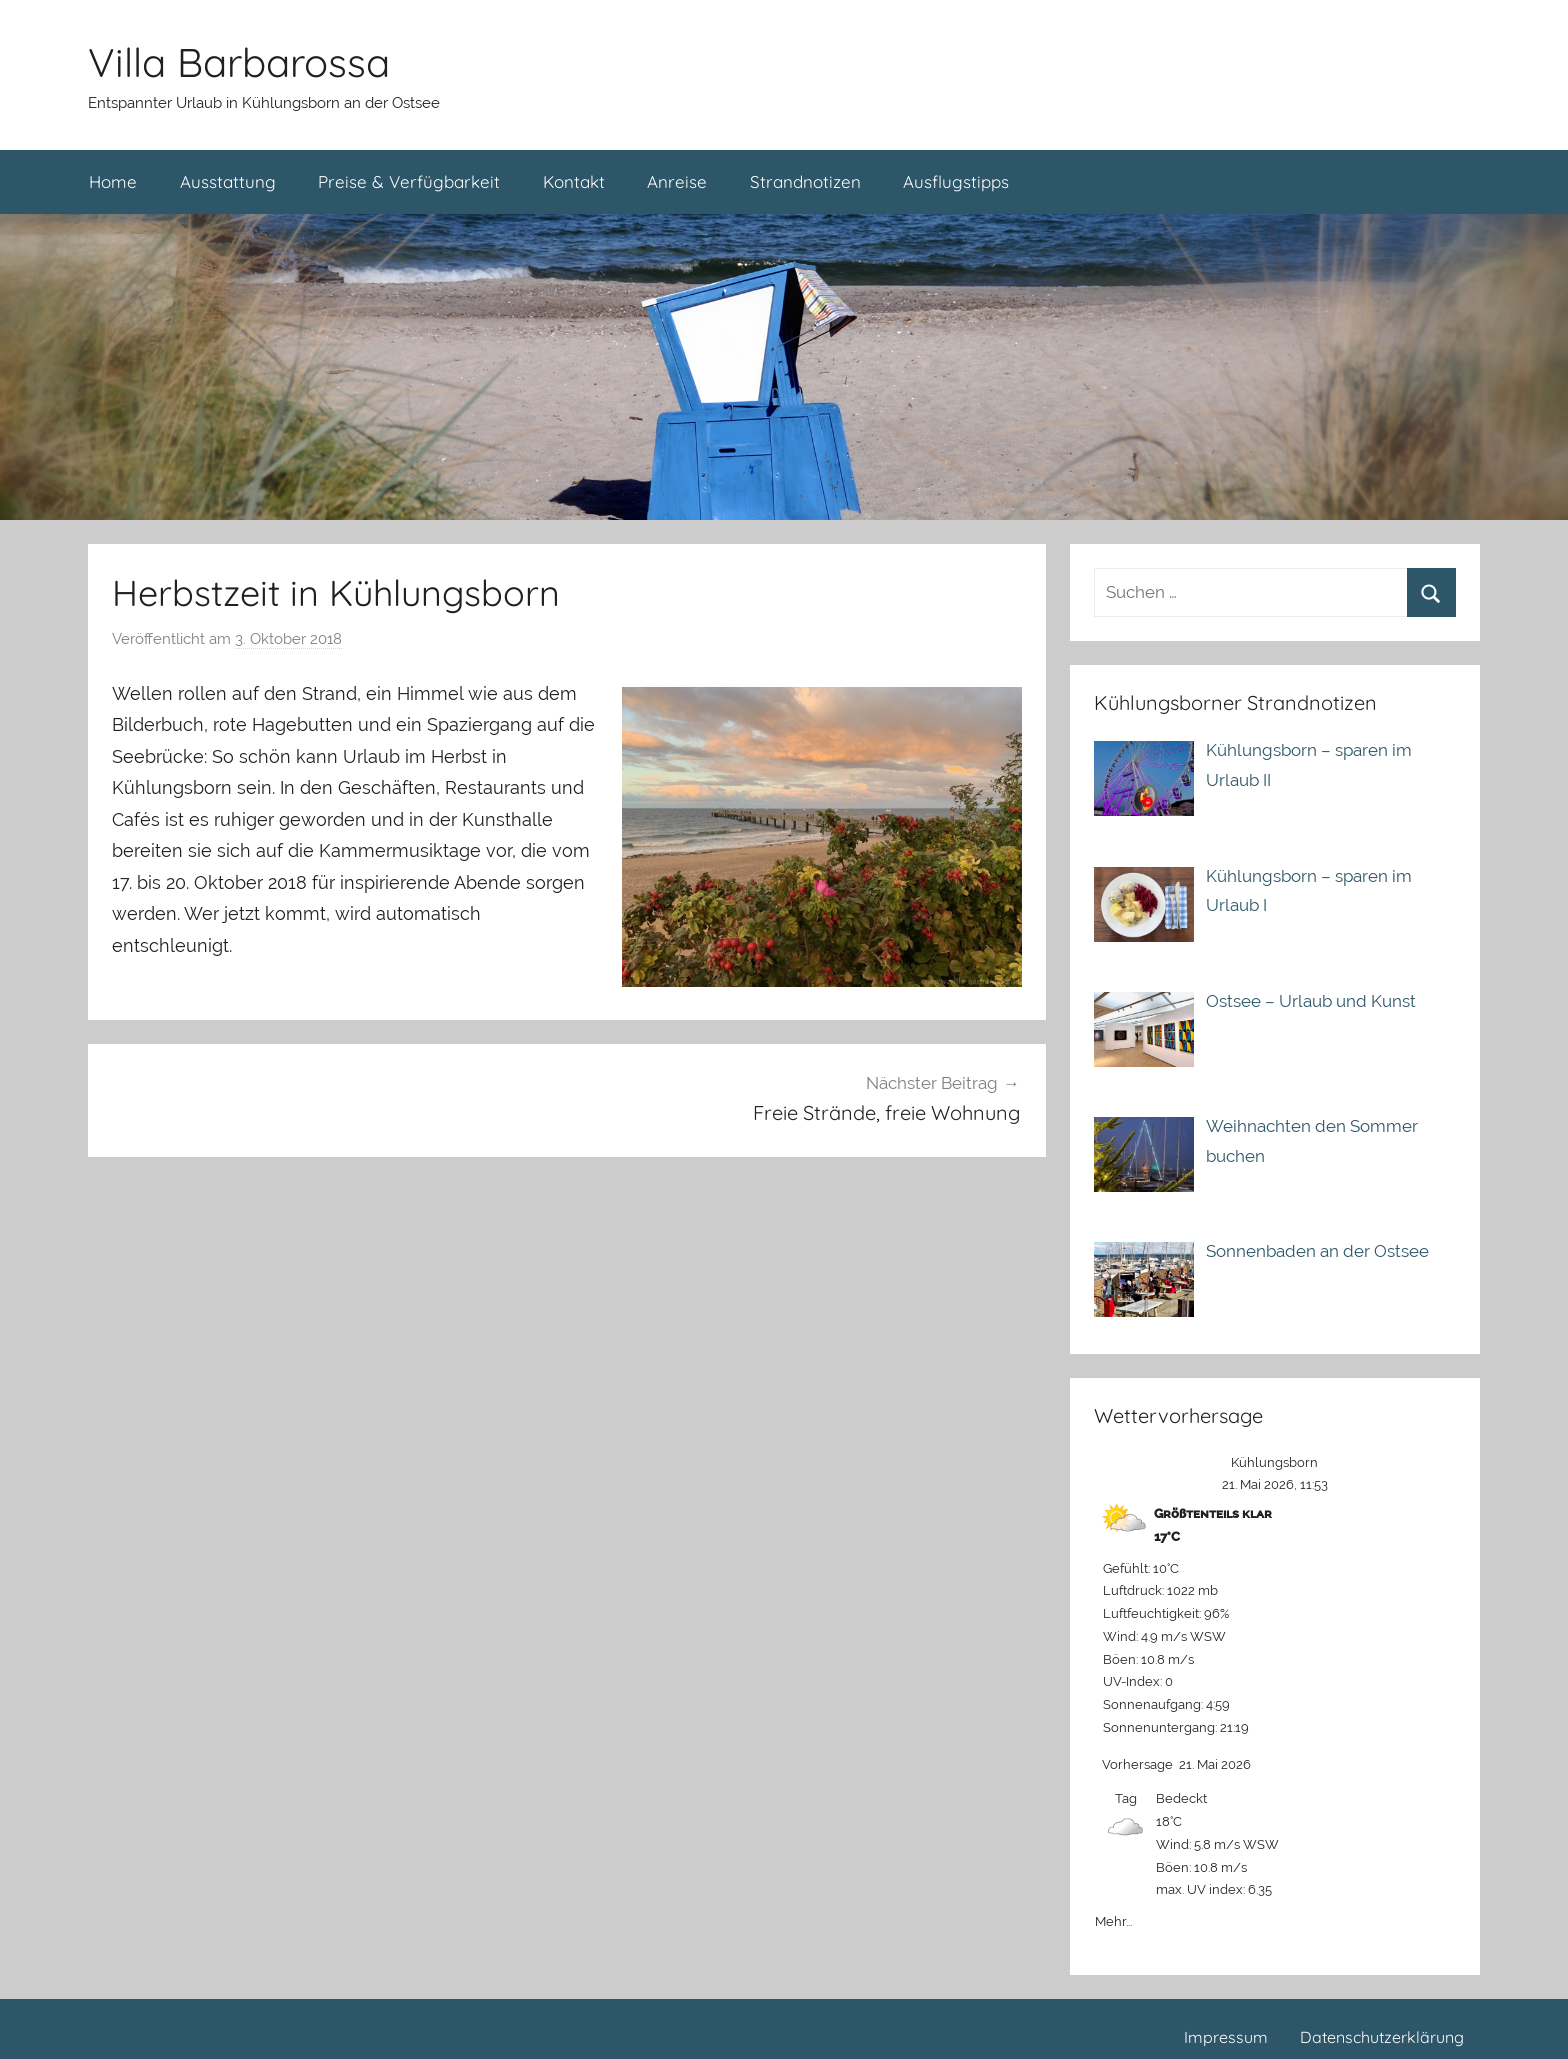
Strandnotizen (805, 181)
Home (113, 181)
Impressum (1226, 2037)
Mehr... (1113, 1917)
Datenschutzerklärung (1382, 2037)
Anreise (677, 181)
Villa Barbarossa (239, 62)
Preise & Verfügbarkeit (409, 181)
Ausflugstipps (956, 181)
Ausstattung (228, 181)
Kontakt (574, 181)
